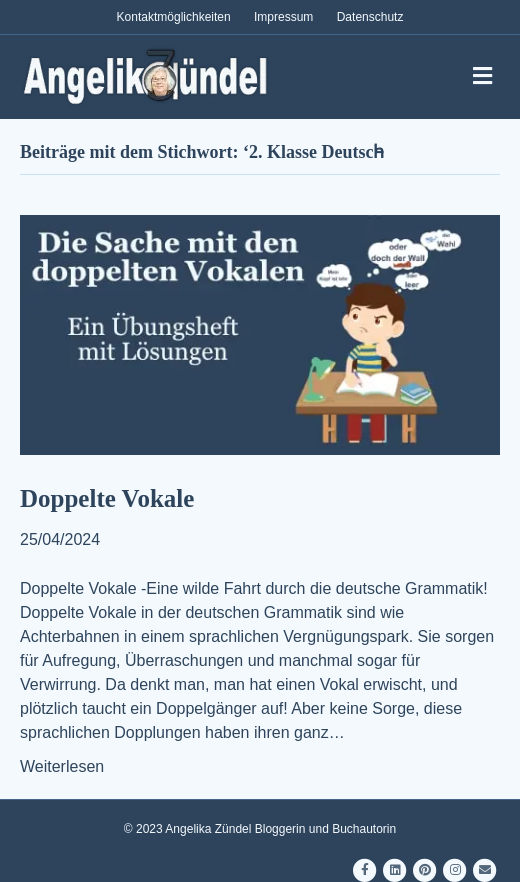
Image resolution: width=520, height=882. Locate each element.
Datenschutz (370, 17)
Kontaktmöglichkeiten (174, 17)
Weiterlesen (62, 766)
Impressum (283, 17)
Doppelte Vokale (107, 498)
